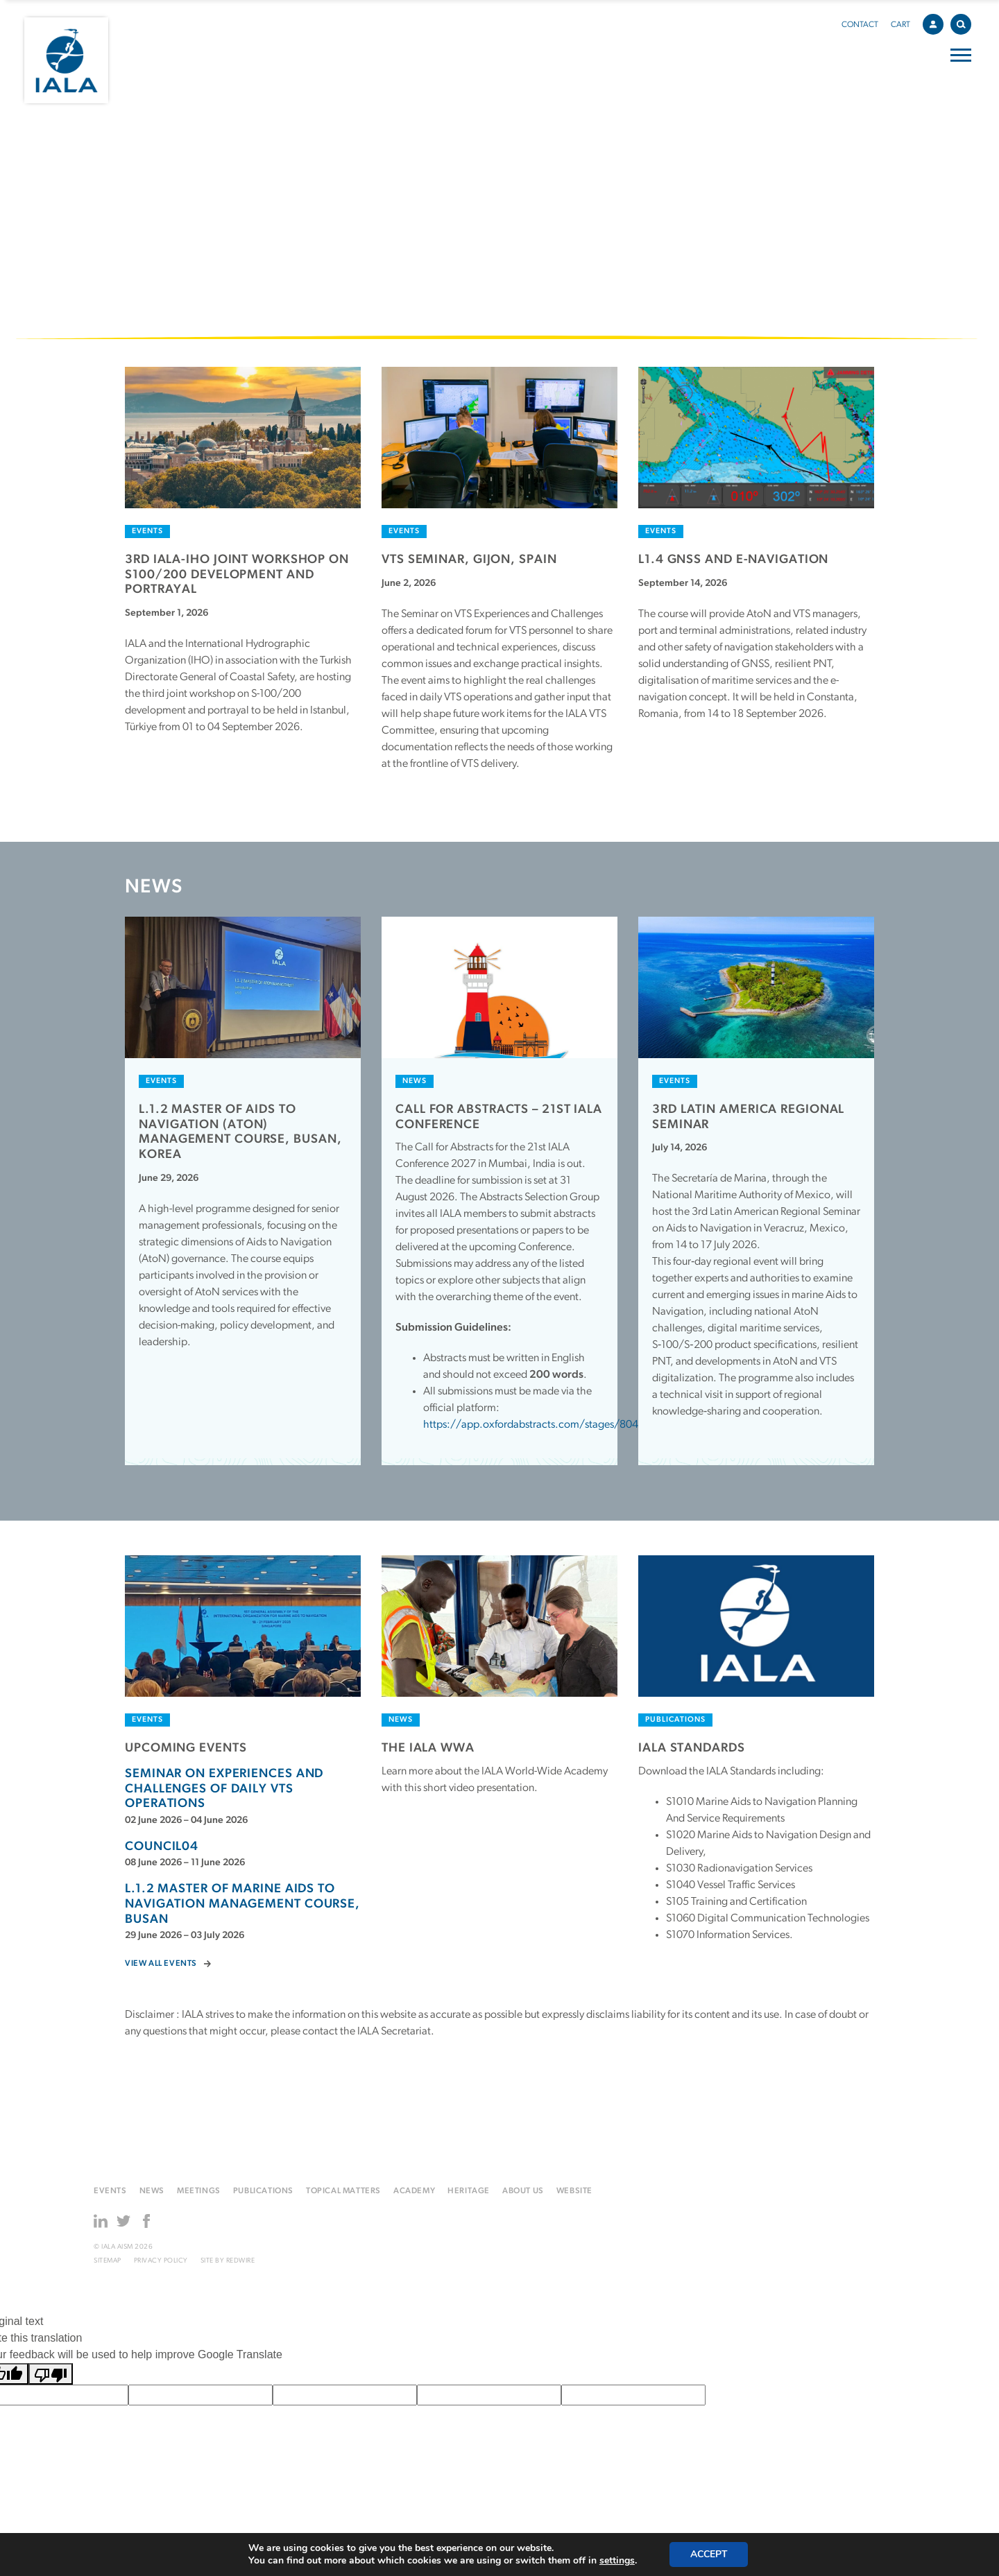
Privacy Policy (161, 2261)
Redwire (240, 2261)
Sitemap (107, 2261)
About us (523, 2191)
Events (110, 2191)
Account (937, 22)
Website (574, 2191)
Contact (860, 25)
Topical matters (343, 2191)
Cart (900, 25)
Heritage (468, 2191)
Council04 (161, 1846)
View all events (161, 1964)
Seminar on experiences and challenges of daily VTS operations (224, 1788)
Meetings (199, 2191)
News (151, 2191)
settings (616, 2561)
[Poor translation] (50, 2374)
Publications (263, 2191)
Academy (414, 2191)
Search (964, 22)
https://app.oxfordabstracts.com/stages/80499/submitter (561, 1424)
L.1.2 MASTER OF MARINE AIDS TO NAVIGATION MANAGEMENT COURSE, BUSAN (242, 1904)
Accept (709, 2554)
